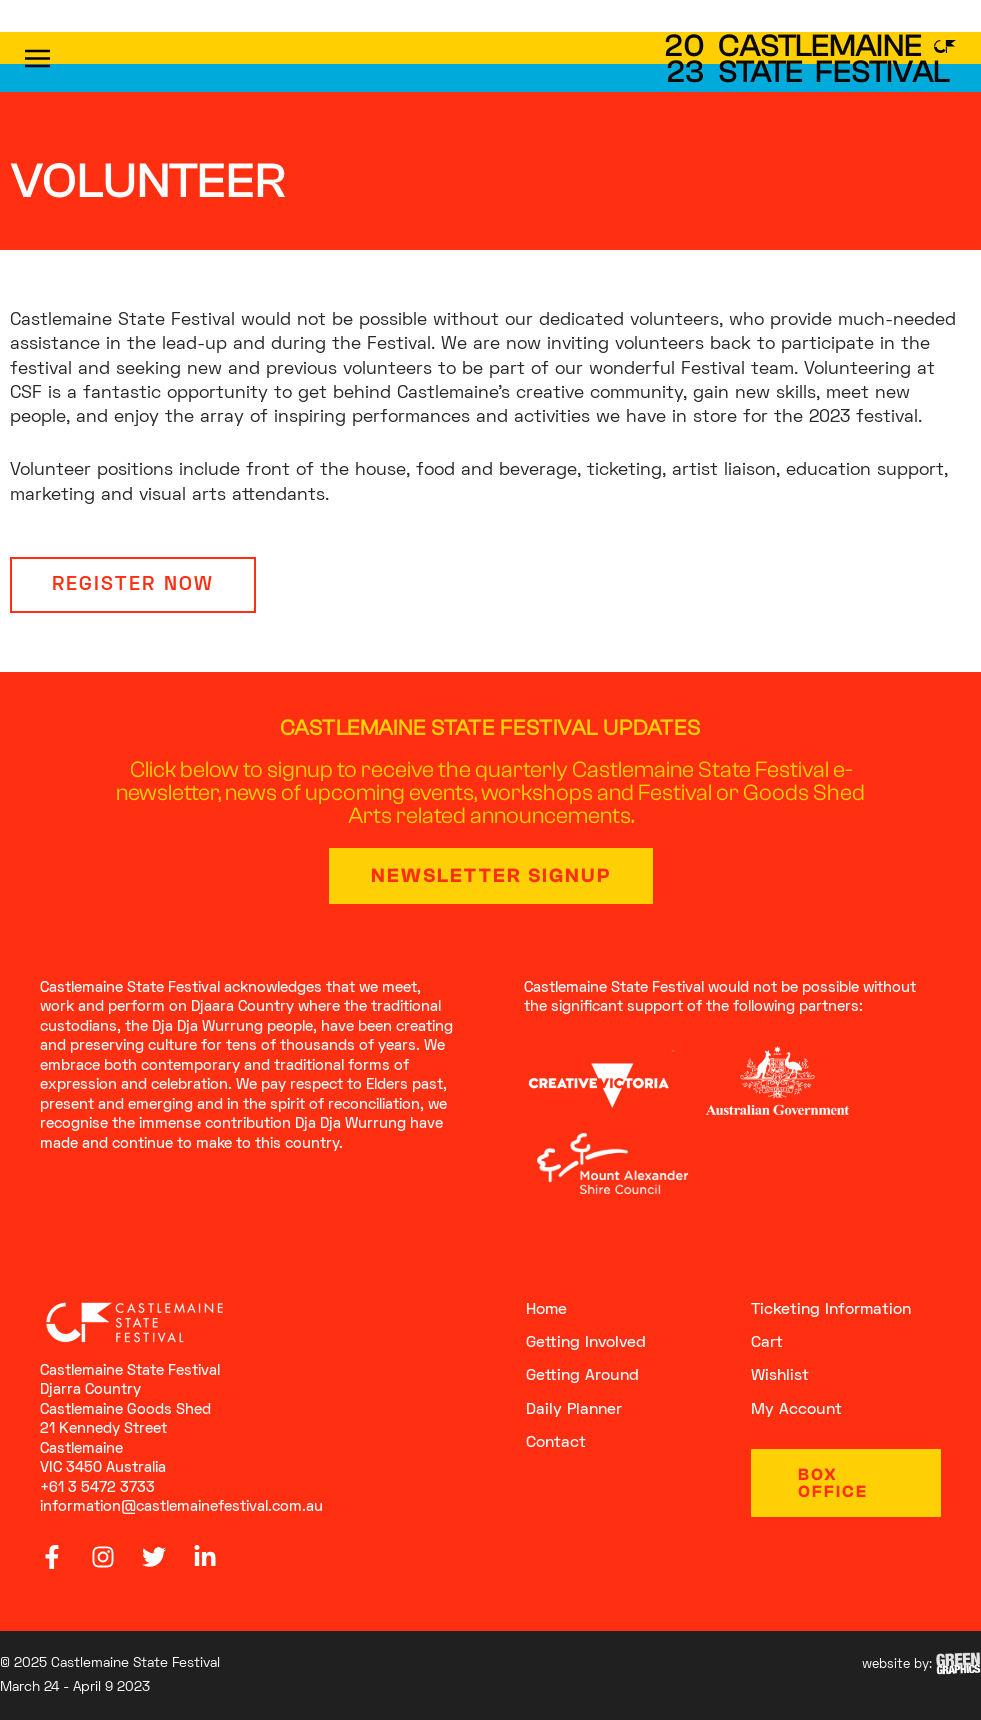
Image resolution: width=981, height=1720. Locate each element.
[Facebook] (52, 1557)
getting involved (586, 1343)
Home (546, 1310)
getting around (582, 1377)
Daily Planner (574, 1410)
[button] (71, 62)
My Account (796, 1410)
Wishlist (780, 1377)
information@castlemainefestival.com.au (181, 1507)
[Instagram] (103, 1557)
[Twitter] (154, 1557)
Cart (767, 1343)
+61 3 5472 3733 (97, 1488)
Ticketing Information (831, 1310)
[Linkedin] (205, 1557)
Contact (556, 1444)
